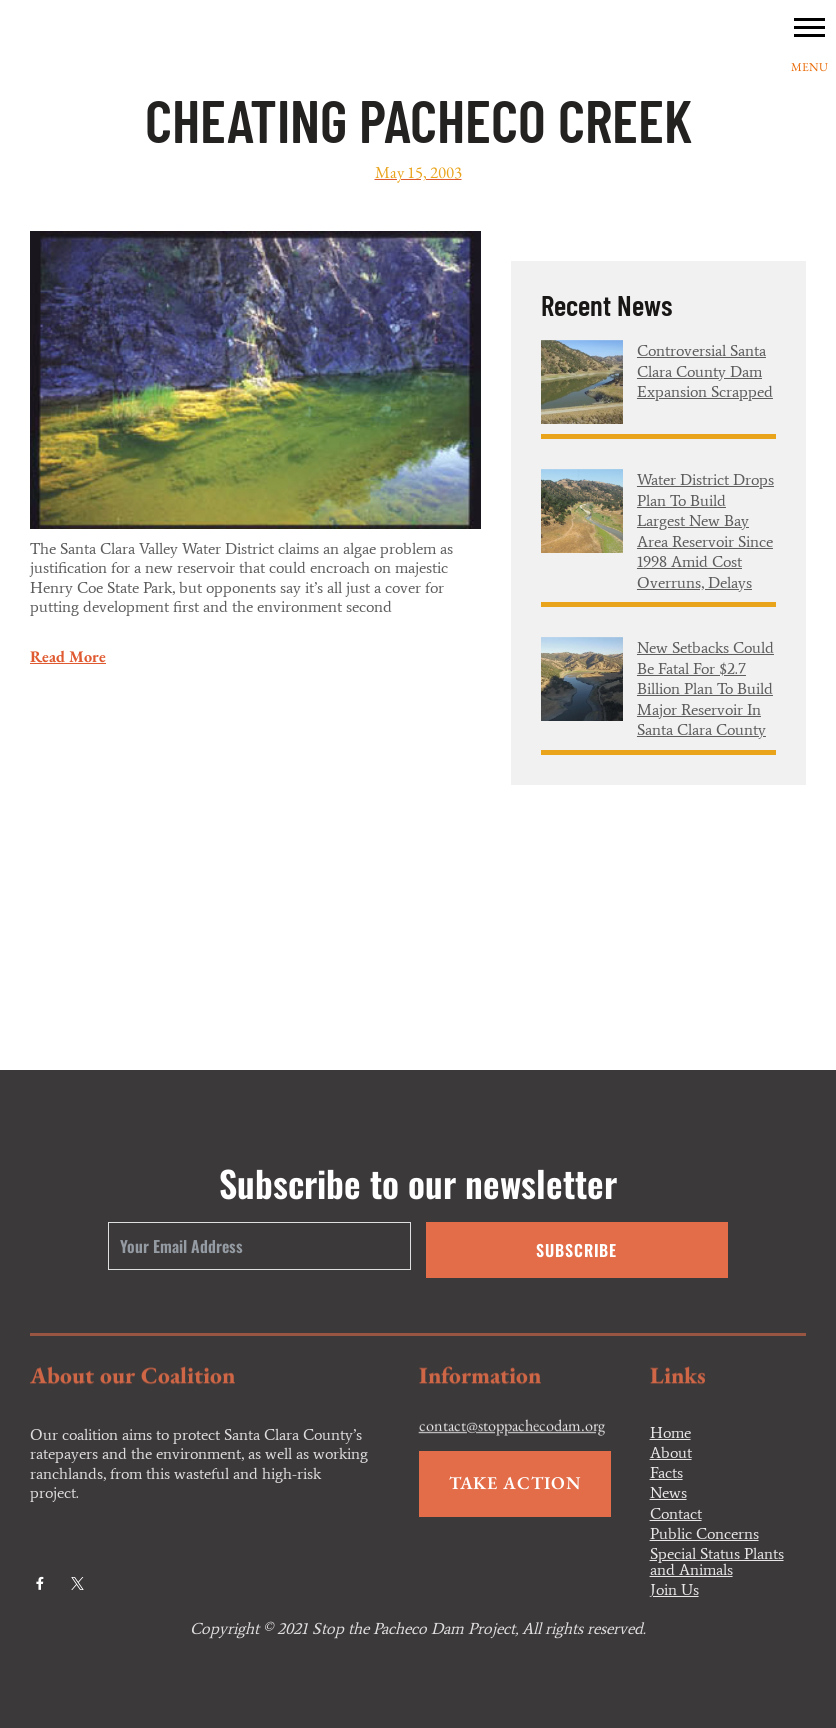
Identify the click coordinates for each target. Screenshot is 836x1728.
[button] (809, 26)
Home (670, 1433)
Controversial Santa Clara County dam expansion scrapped (705, 371)
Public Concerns (704, 1534)
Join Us (674, 1590)
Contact (676, 1514)
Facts (666, 1473)
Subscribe (576, 1250)
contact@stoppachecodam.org (512, 1442)
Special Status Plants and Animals (717, 1562)
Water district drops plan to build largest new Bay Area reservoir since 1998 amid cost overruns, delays (705, 531)
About (671, 1453)
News (668, 1493)
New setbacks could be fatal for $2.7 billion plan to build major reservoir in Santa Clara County (705, 688)
